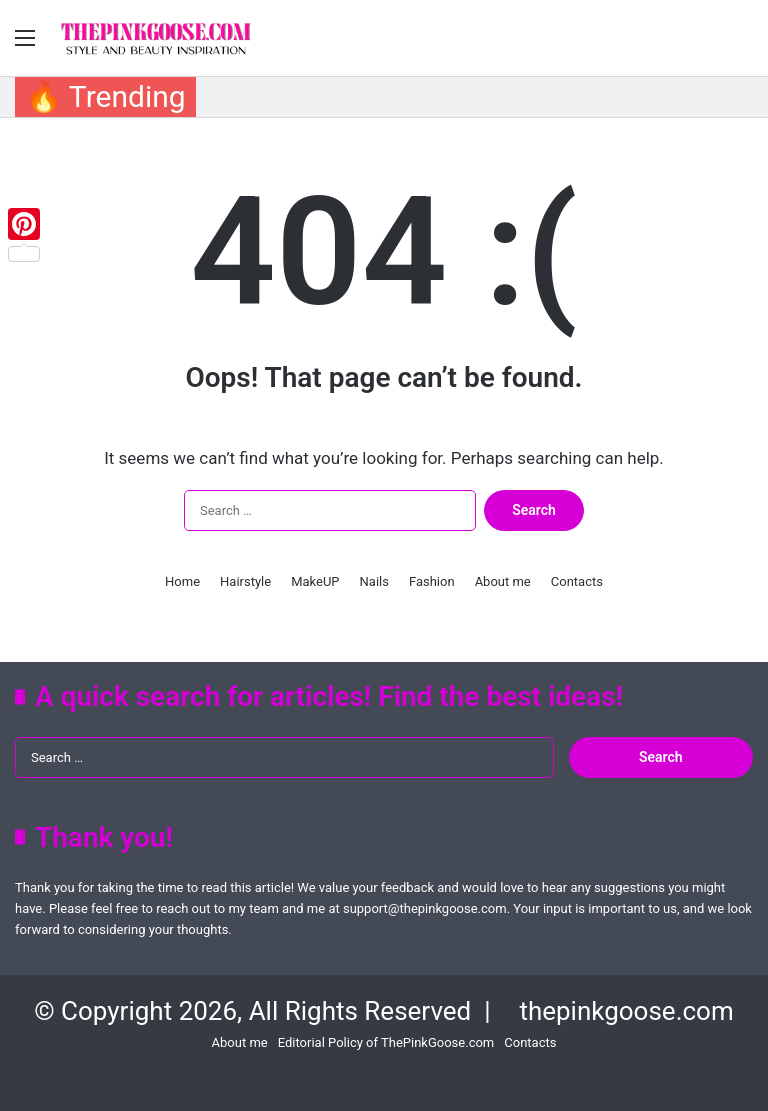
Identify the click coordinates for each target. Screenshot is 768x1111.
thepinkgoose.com (626, 1011)
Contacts (577, 581)
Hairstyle (245, 581)
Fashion (432, 581)
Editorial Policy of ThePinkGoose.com (386, 1042)
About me (503, 581)
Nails (374, 581)
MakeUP (315, 581)
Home (182, 581)
